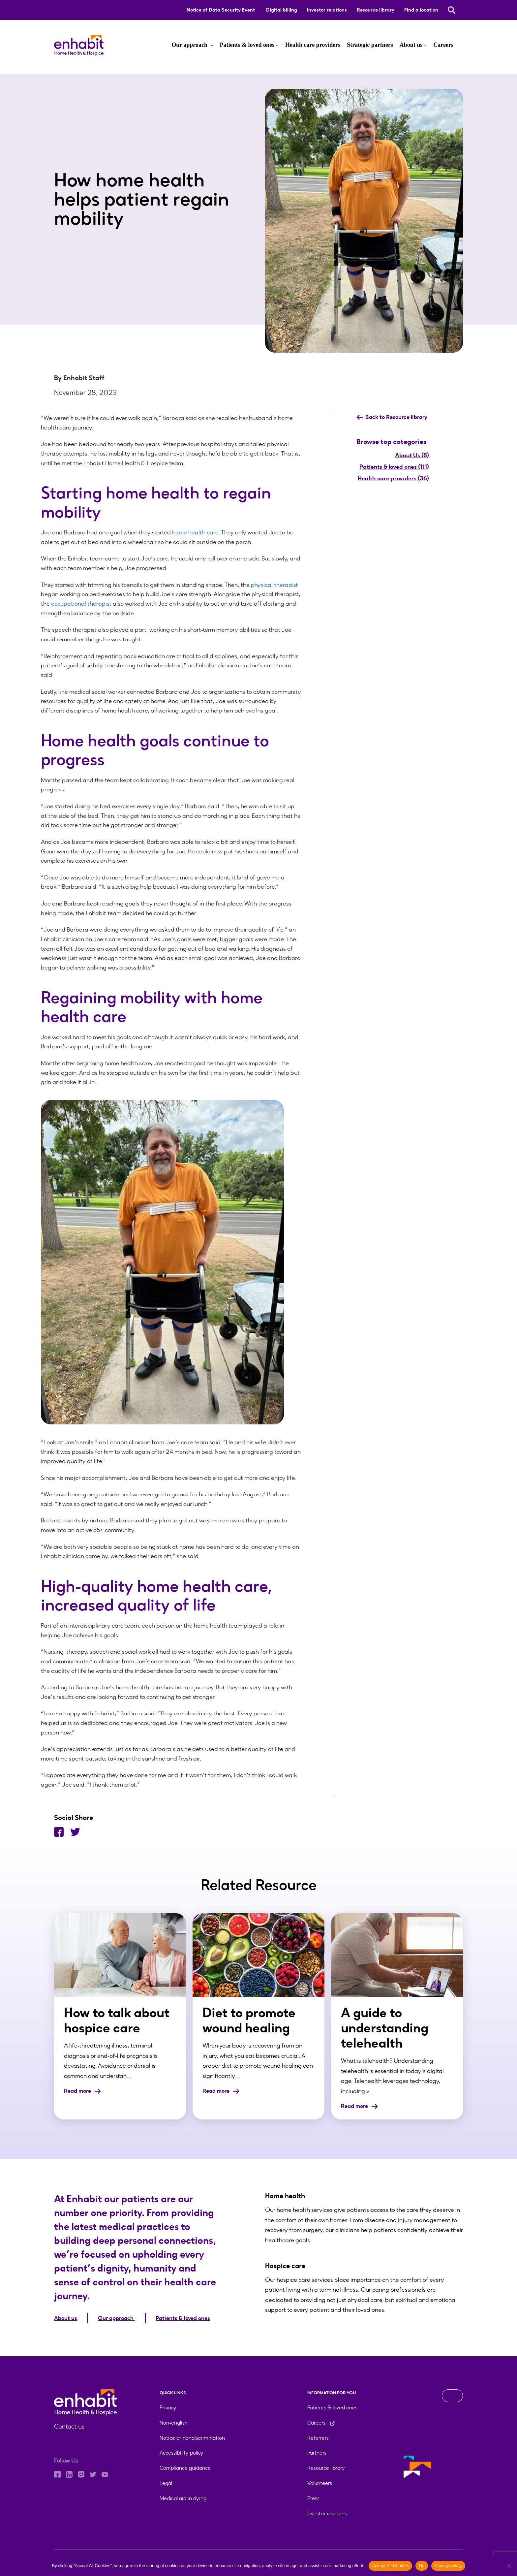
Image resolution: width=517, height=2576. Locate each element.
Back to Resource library (394, 417)
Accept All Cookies (390, 2565)
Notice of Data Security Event (221, 10)
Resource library (375, 10)
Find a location (421, 10)
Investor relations (327, 10)
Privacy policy (448, 2565)
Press (313, 2498)
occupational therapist (81, 603)
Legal (166, 2483)
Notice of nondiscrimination (192, 2437)
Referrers (318, 2437)
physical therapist (274, 584)
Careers (443, 45)
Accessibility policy (181, 2452)
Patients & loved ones (247, 45)
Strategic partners (370, 45)
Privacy (168, 2407)
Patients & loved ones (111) (394, 466)
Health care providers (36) (393, 478)
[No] (508, 2565)
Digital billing (281, 10)
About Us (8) (412, 455)
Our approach (190, 45)
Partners (316, 2452)
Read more (84, 2090)
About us (411, 45)
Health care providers (312, 45)
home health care (195, 532)
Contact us (68, 2426)
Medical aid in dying (183, 2498)
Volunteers (319, 2483)
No (421, 2565)
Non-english (174, 2422)
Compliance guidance (185, 2468)
